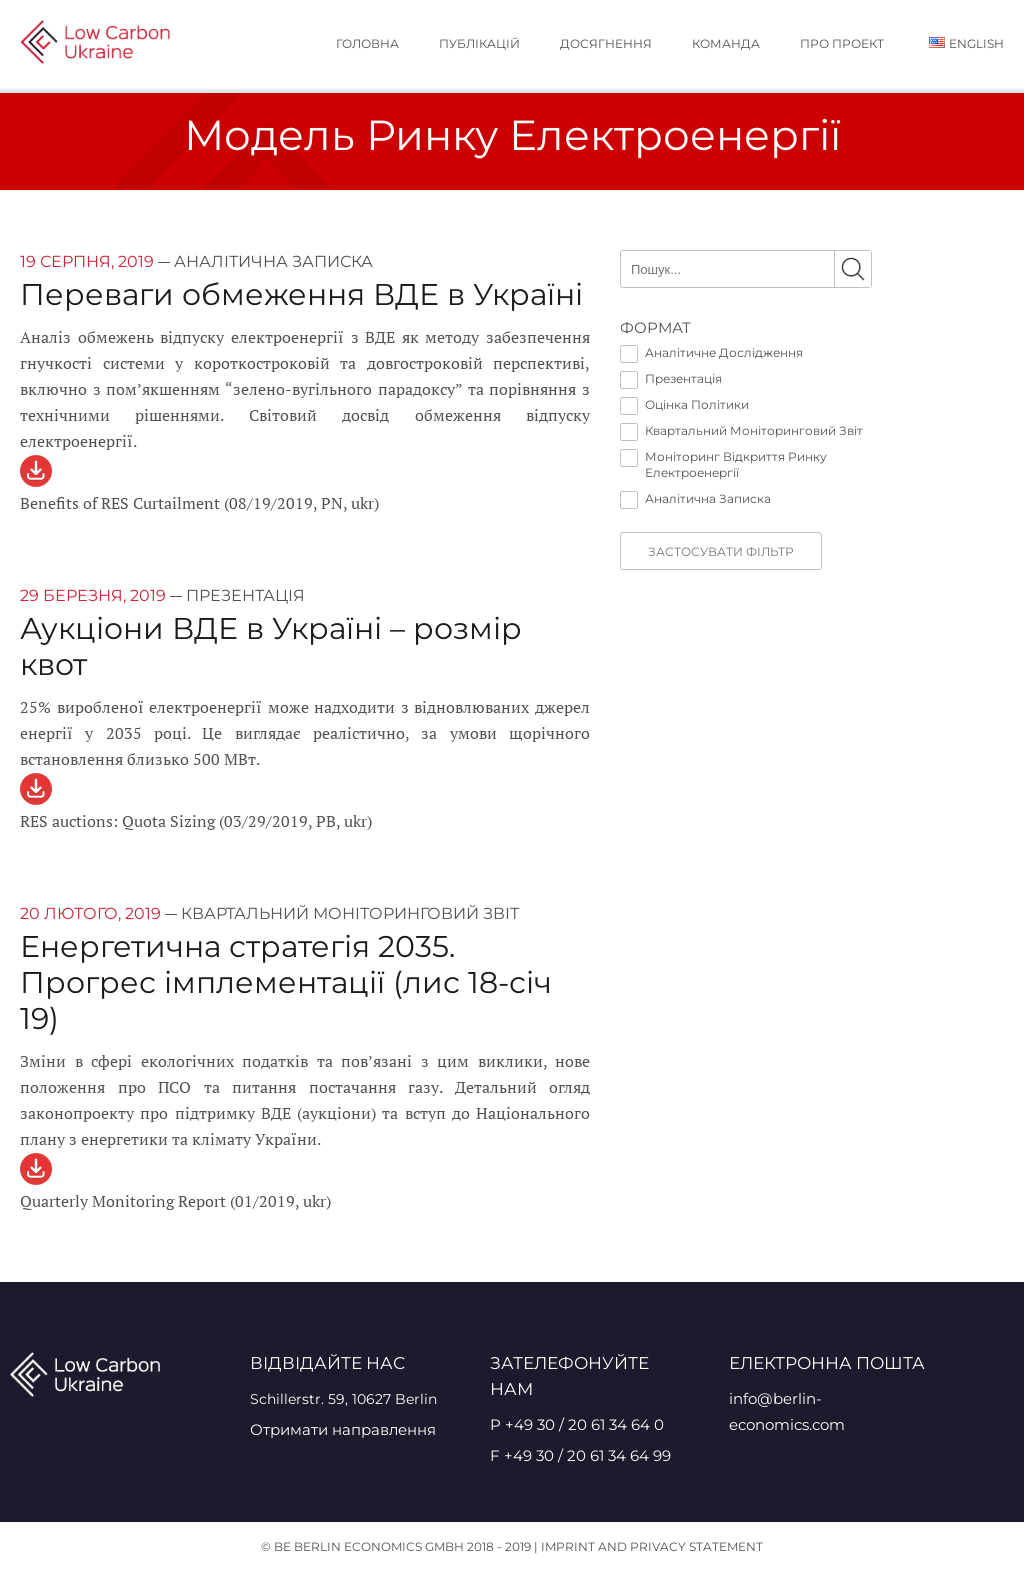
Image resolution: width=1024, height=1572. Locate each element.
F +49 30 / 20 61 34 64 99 (580, 1455)
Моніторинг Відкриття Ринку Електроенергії (723, 464)
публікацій (479, 43)
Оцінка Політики (684, 405)
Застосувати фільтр (721, 551)
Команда (726, 43)
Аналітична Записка (695, 499)
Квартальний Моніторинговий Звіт (741, 431)
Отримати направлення (343, 1429)
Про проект (842, 43)
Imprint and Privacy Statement (652, 1546)
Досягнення (606, 43)
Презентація (671, 379)
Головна (367, 43)
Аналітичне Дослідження (711, 353)
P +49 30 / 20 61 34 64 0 (577, 1424)
